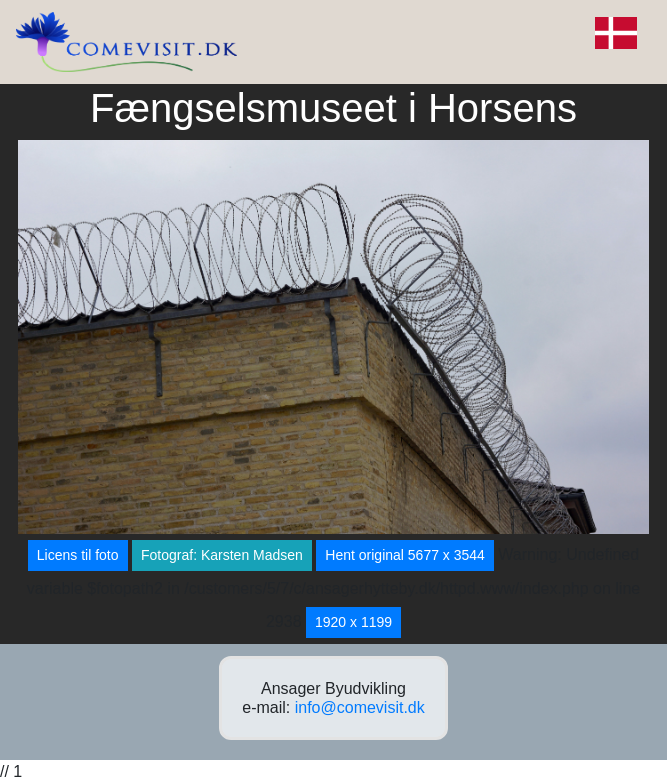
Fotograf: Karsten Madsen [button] (222, 555)
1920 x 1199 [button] (353, 622)
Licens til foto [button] (78, 555)
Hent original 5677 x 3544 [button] (405, 555)
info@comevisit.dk (360, 707)
